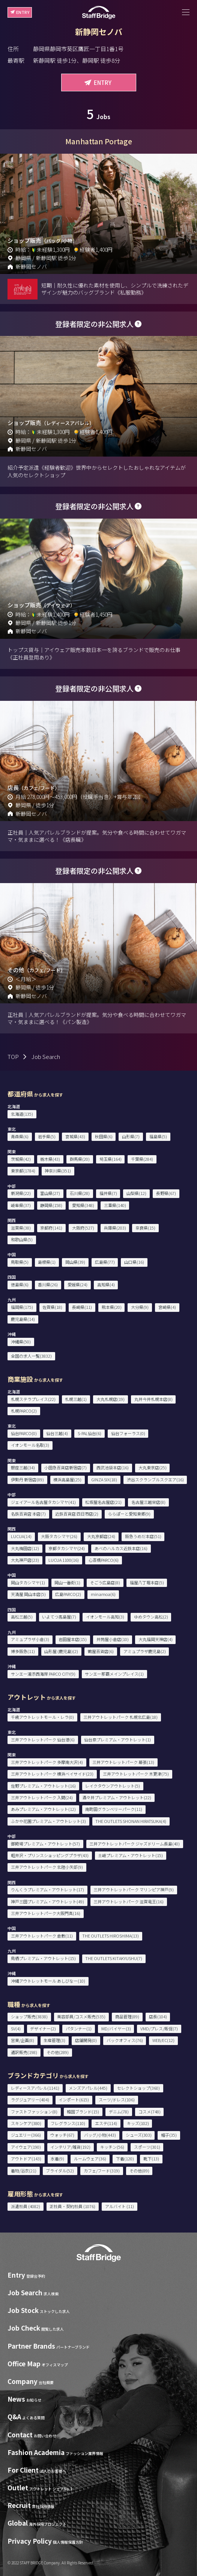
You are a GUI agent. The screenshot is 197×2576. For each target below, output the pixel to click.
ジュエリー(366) (26, 2135)
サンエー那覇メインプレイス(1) (114, 1674)
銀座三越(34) (23, 1467)
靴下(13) (151, 2158)
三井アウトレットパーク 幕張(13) (123, 1762)
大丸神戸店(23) (25, 1560)
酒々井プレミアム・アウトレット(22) (116, 1797)
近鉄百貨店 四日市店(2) (76, 1514)
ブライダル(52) (60, 2171)
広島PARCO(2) (68, 1594)
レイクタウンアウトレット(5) (112, 1786)
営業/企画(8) (22, 2040)
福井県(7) (108, 1193)
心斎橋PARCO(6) (104, 1560)
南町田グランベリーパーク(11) (113, 1809)
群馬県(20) (80, 1159)
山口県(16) (134, 1262)
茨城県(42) (21, 1159)
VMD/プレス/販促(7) (159, 2028)
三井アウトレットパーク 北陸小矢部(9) (47, 1867)
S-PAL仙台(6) (89, 1433)
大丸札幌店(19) (110, 1399)
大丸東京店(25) (152, 1467)
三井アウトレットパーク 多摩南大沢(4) (47, 1762)
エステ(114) (106, 2123)
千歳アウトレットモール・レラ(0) (42, 1717)
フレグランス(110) (68, 2123)
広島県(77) (105, 1262)
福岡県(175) (22, 1307)
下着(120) (125, 2158)
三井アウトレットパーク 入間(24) (42, 1797)
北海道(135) (22, 1114)
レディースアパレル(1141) (35, 2088)
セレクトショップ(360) (138, 2088)
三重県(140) (115, 1205)
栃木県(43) (50, 1159)
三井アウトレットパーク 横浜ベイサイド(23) (52, 1774)
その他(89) (139, 2171)
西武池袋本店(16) (112, 1467)
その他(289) (58, 2052)
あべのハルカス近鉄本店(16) (121, 1548)
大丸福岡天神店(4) (155, 1639)
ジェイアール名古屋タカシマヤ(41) (43, 1502)
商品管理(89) (127, 2016)
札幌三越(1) (76, 1399)
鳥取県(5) (20, 1262)
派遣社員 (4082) (25, 2206)
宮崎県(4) (167, 1307)
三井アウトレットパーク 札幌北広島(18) (120, 1717)
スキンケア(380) (26, 2123)
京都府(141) (51, 1228)
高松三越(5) (22, 1617)
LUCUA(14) (21, 1536)
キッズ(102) (138, 2123)
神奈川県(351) (58, 1171)
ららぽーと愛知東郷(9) (129, 1514)
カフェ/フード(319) (102, 2171)
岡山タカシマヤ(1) (28, 1582)
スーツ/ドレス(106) (117, 2099)
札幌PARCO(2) (24, 1411)
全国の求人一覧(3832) (31, 1356)
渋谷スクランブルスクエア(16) (155, 1479)
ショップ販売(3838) (29, 2016)
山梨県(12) (136, 1193)
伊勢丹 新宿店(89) (27, 1479)
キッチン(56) (112, 2147)
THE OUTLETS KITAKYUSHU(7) (113, 1958)
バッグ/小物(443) (100, 2135)
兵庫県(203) (115, 1228)
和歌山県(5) (22, 1239)
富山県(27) (50, 1193)
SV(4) (16, 2028)
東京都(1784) (23, 1171)
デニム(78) (119, 2112)
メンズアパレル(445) (88, 2088)
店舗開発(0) (86, 2040)
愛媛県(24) (77, 1284)
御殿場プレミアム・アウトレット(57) (45, 1844)
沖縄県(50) (21, 1342)
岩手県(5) (47, 1136)
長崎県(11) (82, 1307)
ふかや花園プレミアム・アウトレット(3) (48, 1821)
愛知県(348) (83, 1205)
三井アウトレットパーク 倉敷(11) (42, 1936)
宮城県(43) (75, 1136)
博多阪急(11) (23, 1651)
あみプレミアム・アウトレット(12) (43, 1809)
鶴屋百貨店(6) (101, 1651)
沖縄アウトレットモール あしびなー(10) (48, 1981)
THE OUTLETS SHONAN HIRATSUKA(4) (130, 1821)
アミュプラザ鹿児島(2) (144, 1651)
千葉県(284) (142, 1159)
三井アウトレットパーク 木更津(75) (136, 1774)
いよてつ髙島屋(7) (59, 1617)
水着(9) (57, 2158)
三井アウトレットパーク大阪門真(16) (45, 1913)
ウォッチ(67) (62, 2135)
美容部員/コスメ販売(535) (81, 2016)
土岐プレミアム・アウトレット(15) (130, 1855)
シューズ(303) (139, 2135)
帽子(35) (169, 2135)
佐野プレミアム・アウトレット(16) (43, 1786)
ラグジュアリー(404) (30, 2099)
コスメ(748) (149, 2112)
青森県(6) (20, 1136)
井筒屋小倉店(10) (112, 1639)
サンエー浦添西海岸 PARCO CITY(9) (43, 1674)
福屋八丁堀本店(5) (147, 1582)
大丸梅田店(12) (25, 1548)
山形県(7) (131, 1136)
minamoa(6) (103, 1594)
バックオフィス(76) (125, 2040)
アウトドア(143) (26, 2158)
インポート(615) (74, 2099)
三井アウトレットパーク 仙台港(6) (43, 1739)
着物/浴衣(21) (23, 2171)
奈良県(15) (145, 1228)
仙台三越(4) (57, 1433)
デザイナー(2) (43, 2028)
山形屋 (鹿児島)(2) (61, 1651)
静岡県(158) (51, 1205)
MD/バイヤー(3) (116, 2028)
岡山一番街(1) (67, 1582)
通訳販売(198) (24, 2052)
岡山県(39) (75, 1262)
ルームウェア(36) (90, 2158)
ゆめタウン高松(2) (151, 1617)
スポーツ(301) (147, 2147)
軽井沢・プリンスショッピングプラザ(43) (50, 1855)
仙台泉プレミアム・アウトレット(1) (117, 1739)
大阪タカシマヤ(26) (59, 1536)
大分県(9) (140, 1307)
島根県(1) (47, 1262)
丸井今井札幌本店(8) (153, 1399)
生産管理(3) (54, 2040)
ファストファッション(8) (34, 2112)
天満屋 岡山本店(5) (28, 1594)
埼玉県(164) (110, 1159)
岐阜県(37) (21, 1205)
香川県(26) (48, 1284)
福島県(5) (158, 1136)
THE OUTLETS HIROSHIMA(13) (110, 1936)
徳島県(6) (20, 1284)
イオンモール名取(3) (30, 1445)
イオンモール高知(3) (105, 1617)
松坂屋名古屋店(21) (103, 1502)
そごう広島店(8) (105, 1582)
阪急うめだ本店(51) (143, 1536)
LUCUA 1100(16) (63, 1560)
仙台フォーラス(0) (128, 1433)
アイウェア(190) (26, 2147)
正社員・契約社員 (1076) (72, 2206)
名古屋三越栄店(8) (148, 1502)
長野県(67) (166, 1193)
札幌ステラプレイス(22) (33, 1399)
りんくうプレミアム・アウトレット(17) (47, 1889)
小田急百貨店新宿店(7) (65, 1467)
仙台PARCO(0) (24, 1433)
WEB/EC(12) (163, 2040)
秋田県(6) (104, 1136)
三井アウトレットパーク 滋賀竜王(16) (128, 1901)
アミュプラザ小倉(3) (30, 1639)
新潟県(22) (21, 1193)
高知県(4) (106, 1284)
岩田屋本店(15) (73, 1639)
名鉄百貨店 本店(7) (28, 1514)
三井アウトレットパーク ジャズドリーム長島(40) (134, 1844)
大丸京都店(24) (101, 1536)
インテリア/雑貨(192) (70, 2147)
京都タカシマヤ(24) (66, 1548)
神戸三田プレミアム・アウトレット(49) (47, 1901)
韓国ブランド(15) (83, 2112)
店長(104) (158, 2016)
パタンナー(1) (79, 2028)
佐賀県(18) (52, 1307)
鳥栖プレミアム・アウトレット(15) (43, 1958)
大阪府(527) (83, 1228)
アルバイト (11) (119, 2206)
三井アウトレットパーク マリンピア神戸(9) (133, 1889)
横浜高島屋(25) (67, 1479)
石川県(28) (80, 1193)
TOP (13, 1056)
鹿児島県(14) (23, 1319)
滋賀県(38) (21, 1228)
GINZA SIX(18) (104, 1479)
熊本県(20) (112, 1307)
